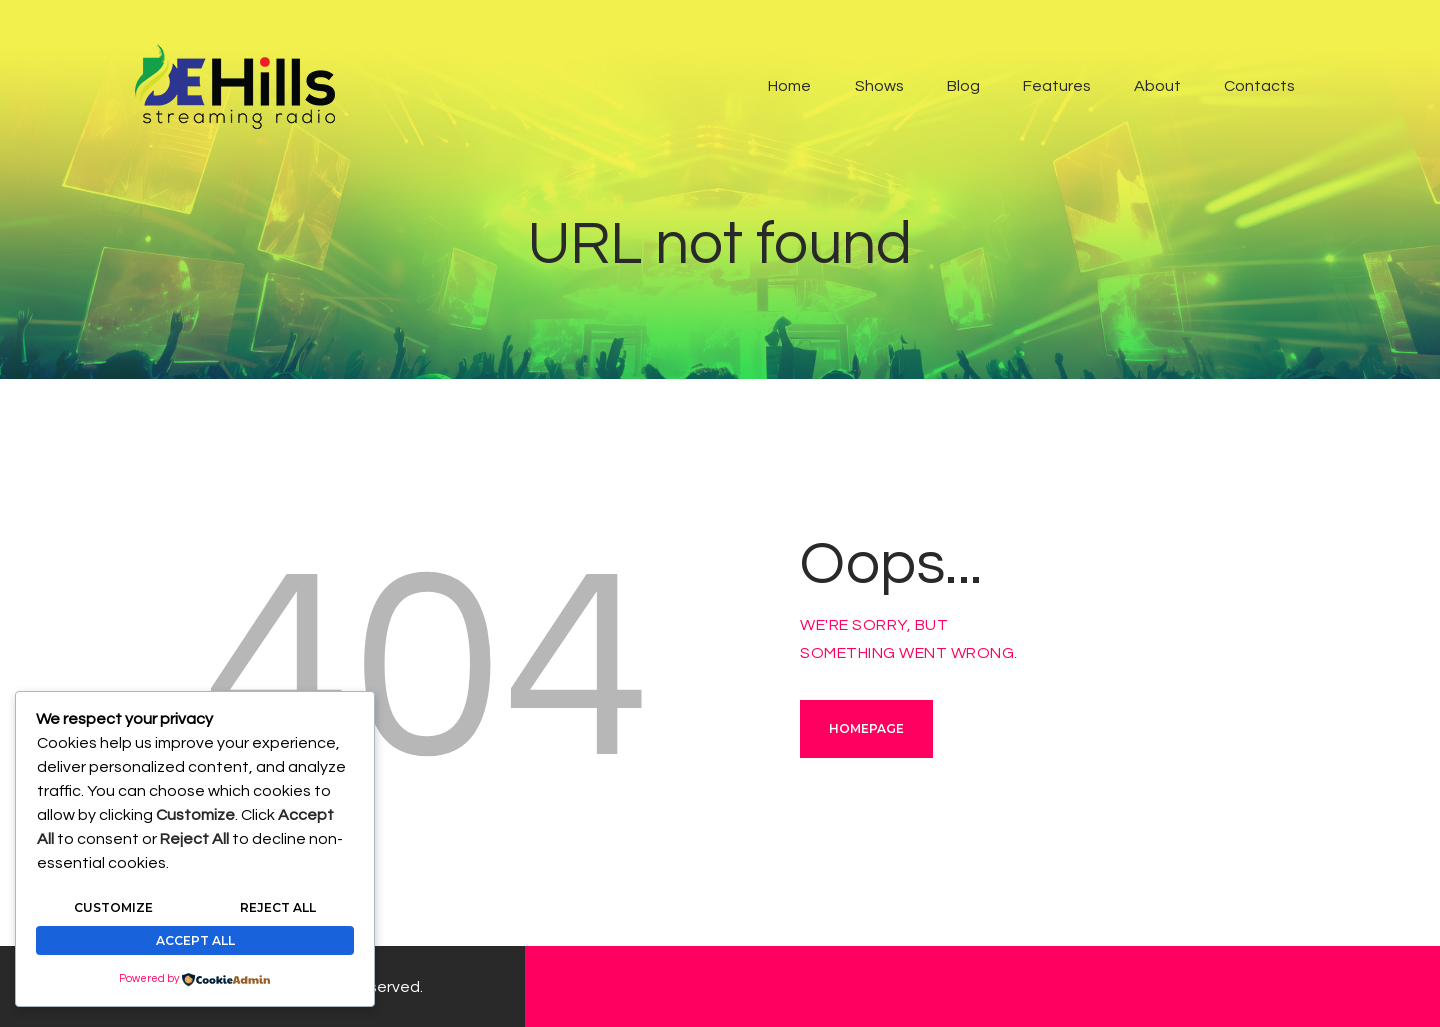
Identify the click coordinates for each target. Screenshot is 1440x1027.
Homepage (866, 728)
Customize (113, 907)
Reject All (278, 907)
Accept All (195, 940)
